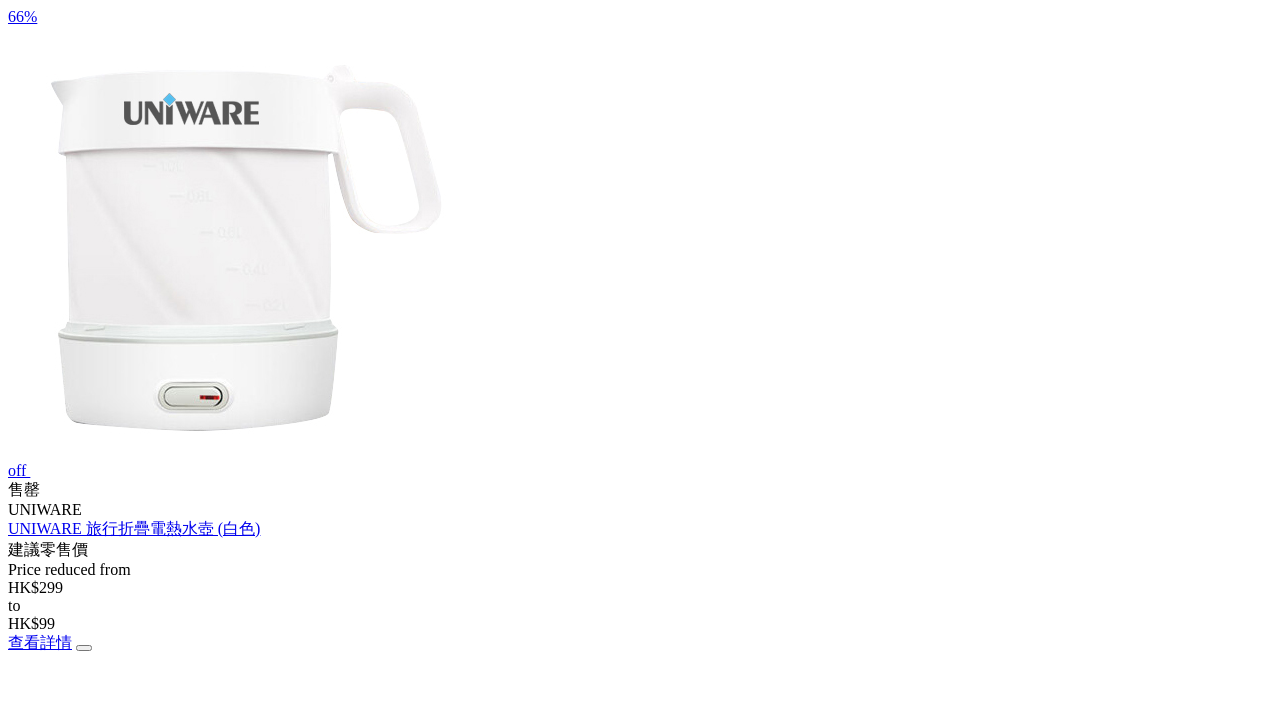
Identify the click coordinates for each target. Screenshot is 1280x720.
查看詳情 (40, 642)
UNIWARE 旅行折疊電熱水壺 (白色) (134, 528)
